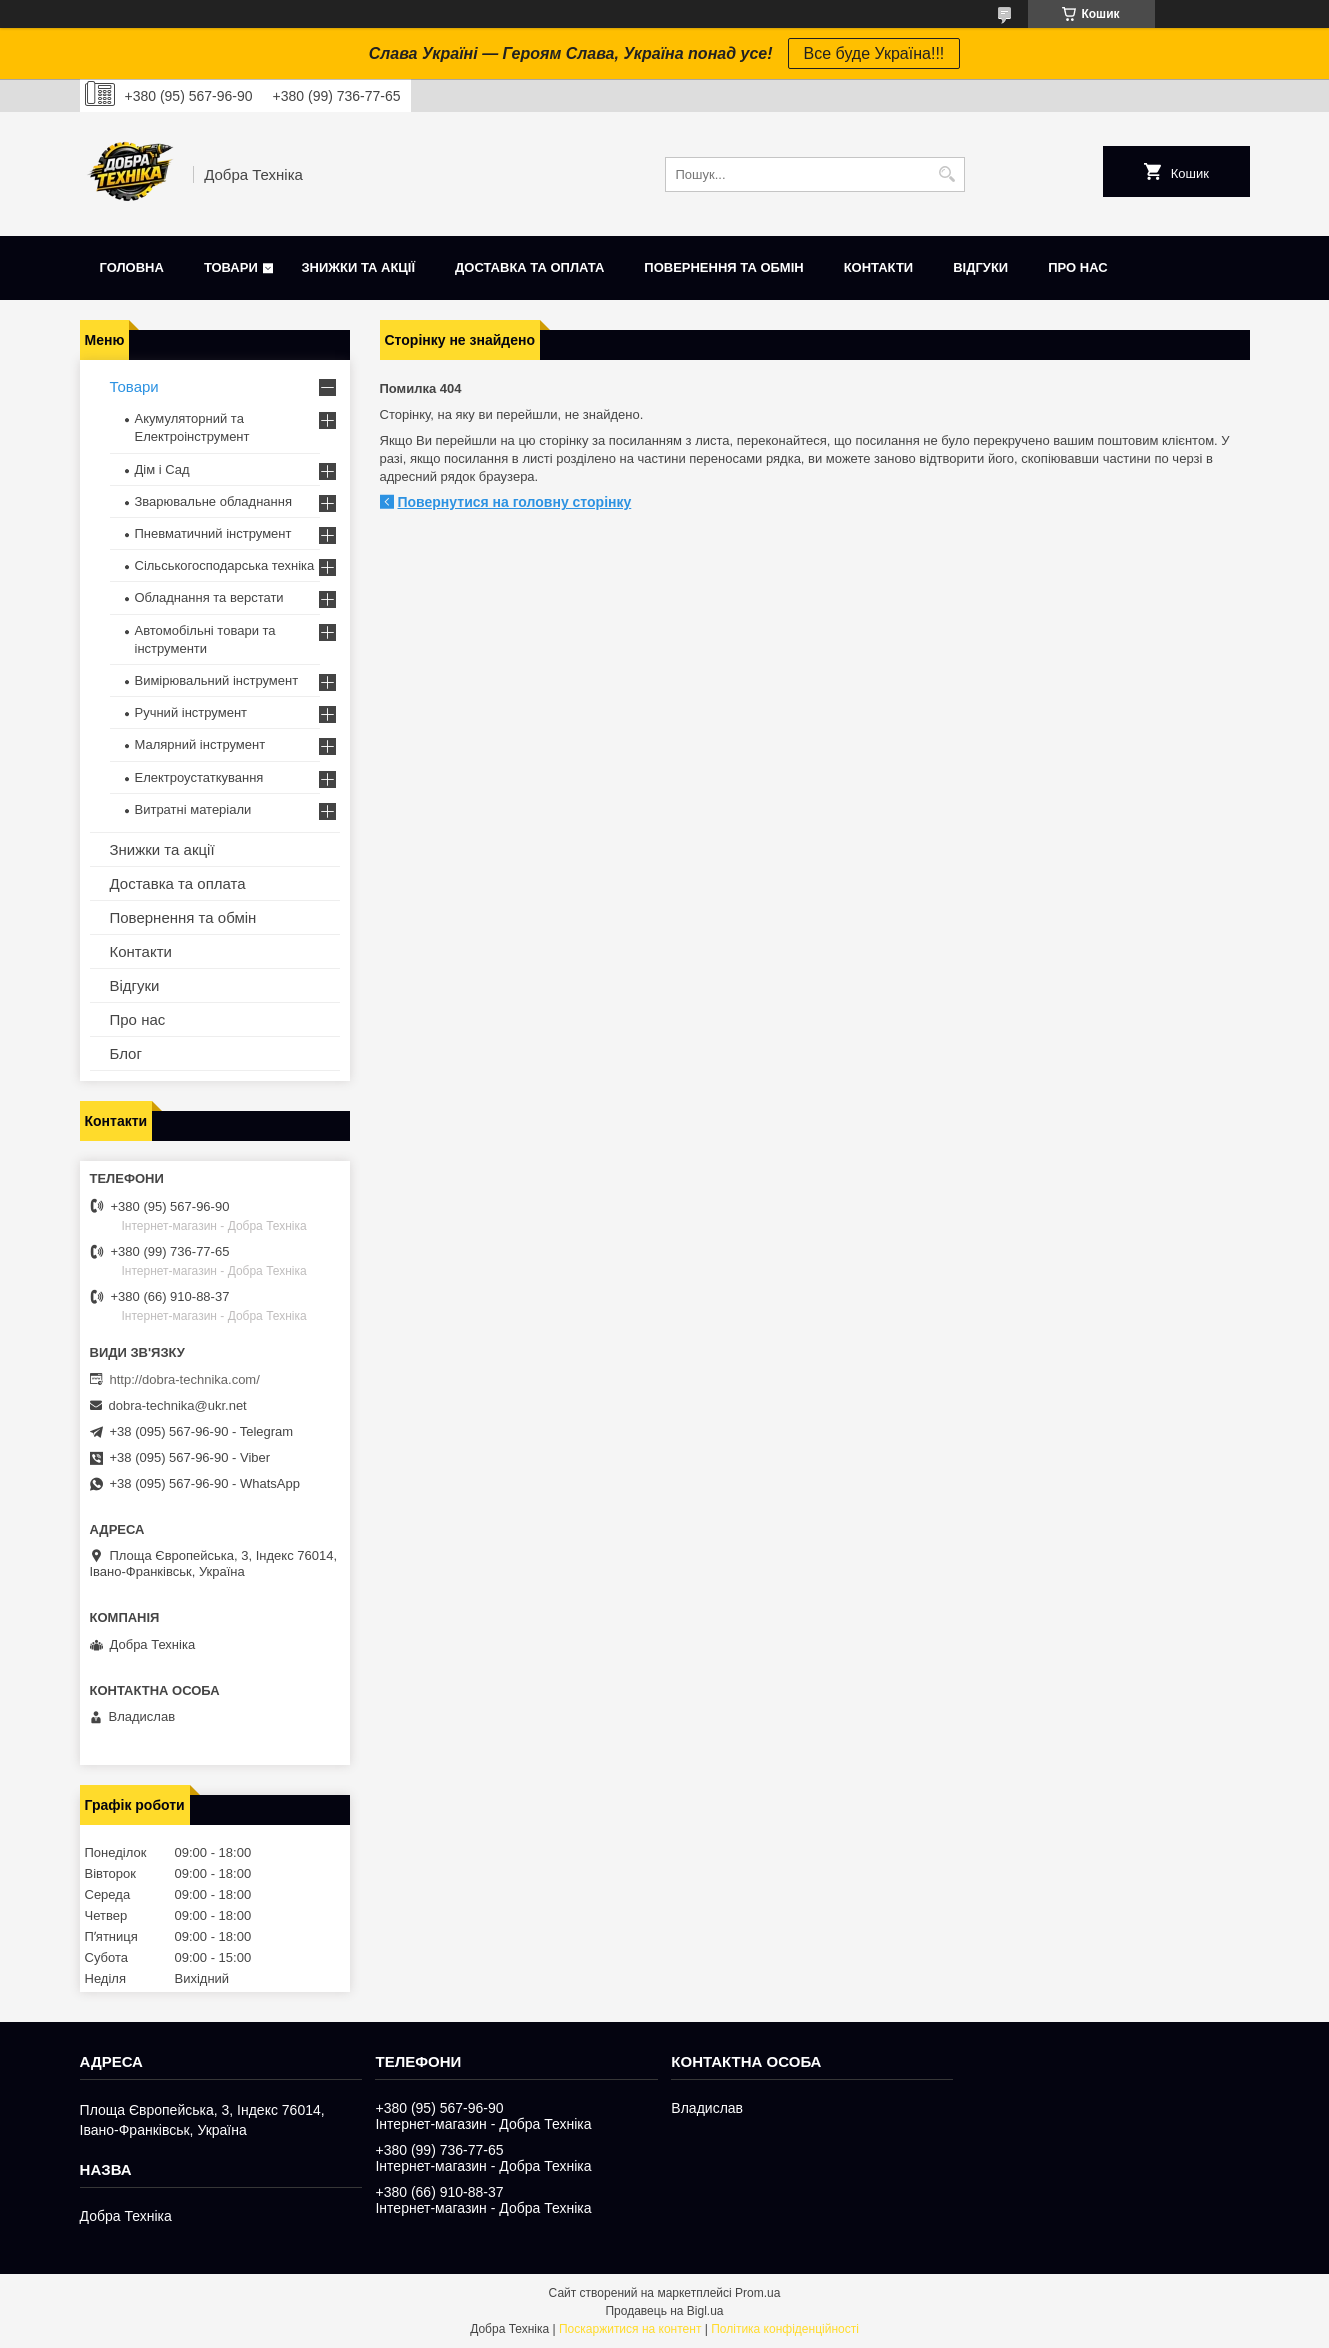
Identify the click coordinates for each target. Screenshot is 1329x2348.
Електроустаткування (199, 777)
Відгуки (980, 267)
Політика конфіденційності (785, 2329)
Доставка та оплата (529, 267)
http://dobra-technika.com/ (185, 1379)
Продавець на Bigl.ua (664, 2311)
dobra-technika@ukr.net (178, 1405)
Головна (132, 267)
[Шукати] (947, 174)
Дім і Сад (162, 469)
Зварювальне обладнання (214, 501)
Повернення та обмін (723, 267)
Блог (126, 1053)
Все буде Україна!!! (874, 53)
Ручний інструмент (191, 712)
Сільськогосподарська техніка (225, 565)
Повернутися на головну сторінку (515, 502)
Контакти (879, 267)
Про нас (1077, 267)
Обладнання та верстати (209, 597)
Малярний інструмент (200, 744)
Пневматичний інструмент (213, 533)
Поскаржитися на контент (630, 2329)
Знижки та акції (358, 267)
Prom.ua (757, 2293)
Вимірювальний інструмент (217, 680)
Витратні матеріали (193, 809)
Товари (231, 267)
